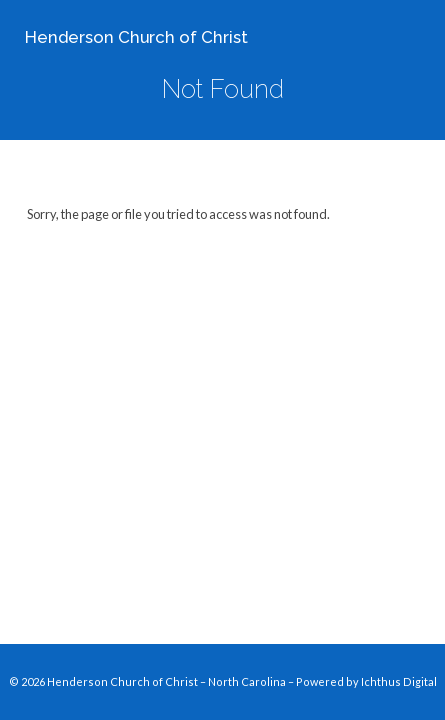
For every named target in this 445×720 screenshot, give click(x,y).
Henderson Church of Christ (136, 37)
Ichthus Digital (399, 681)
